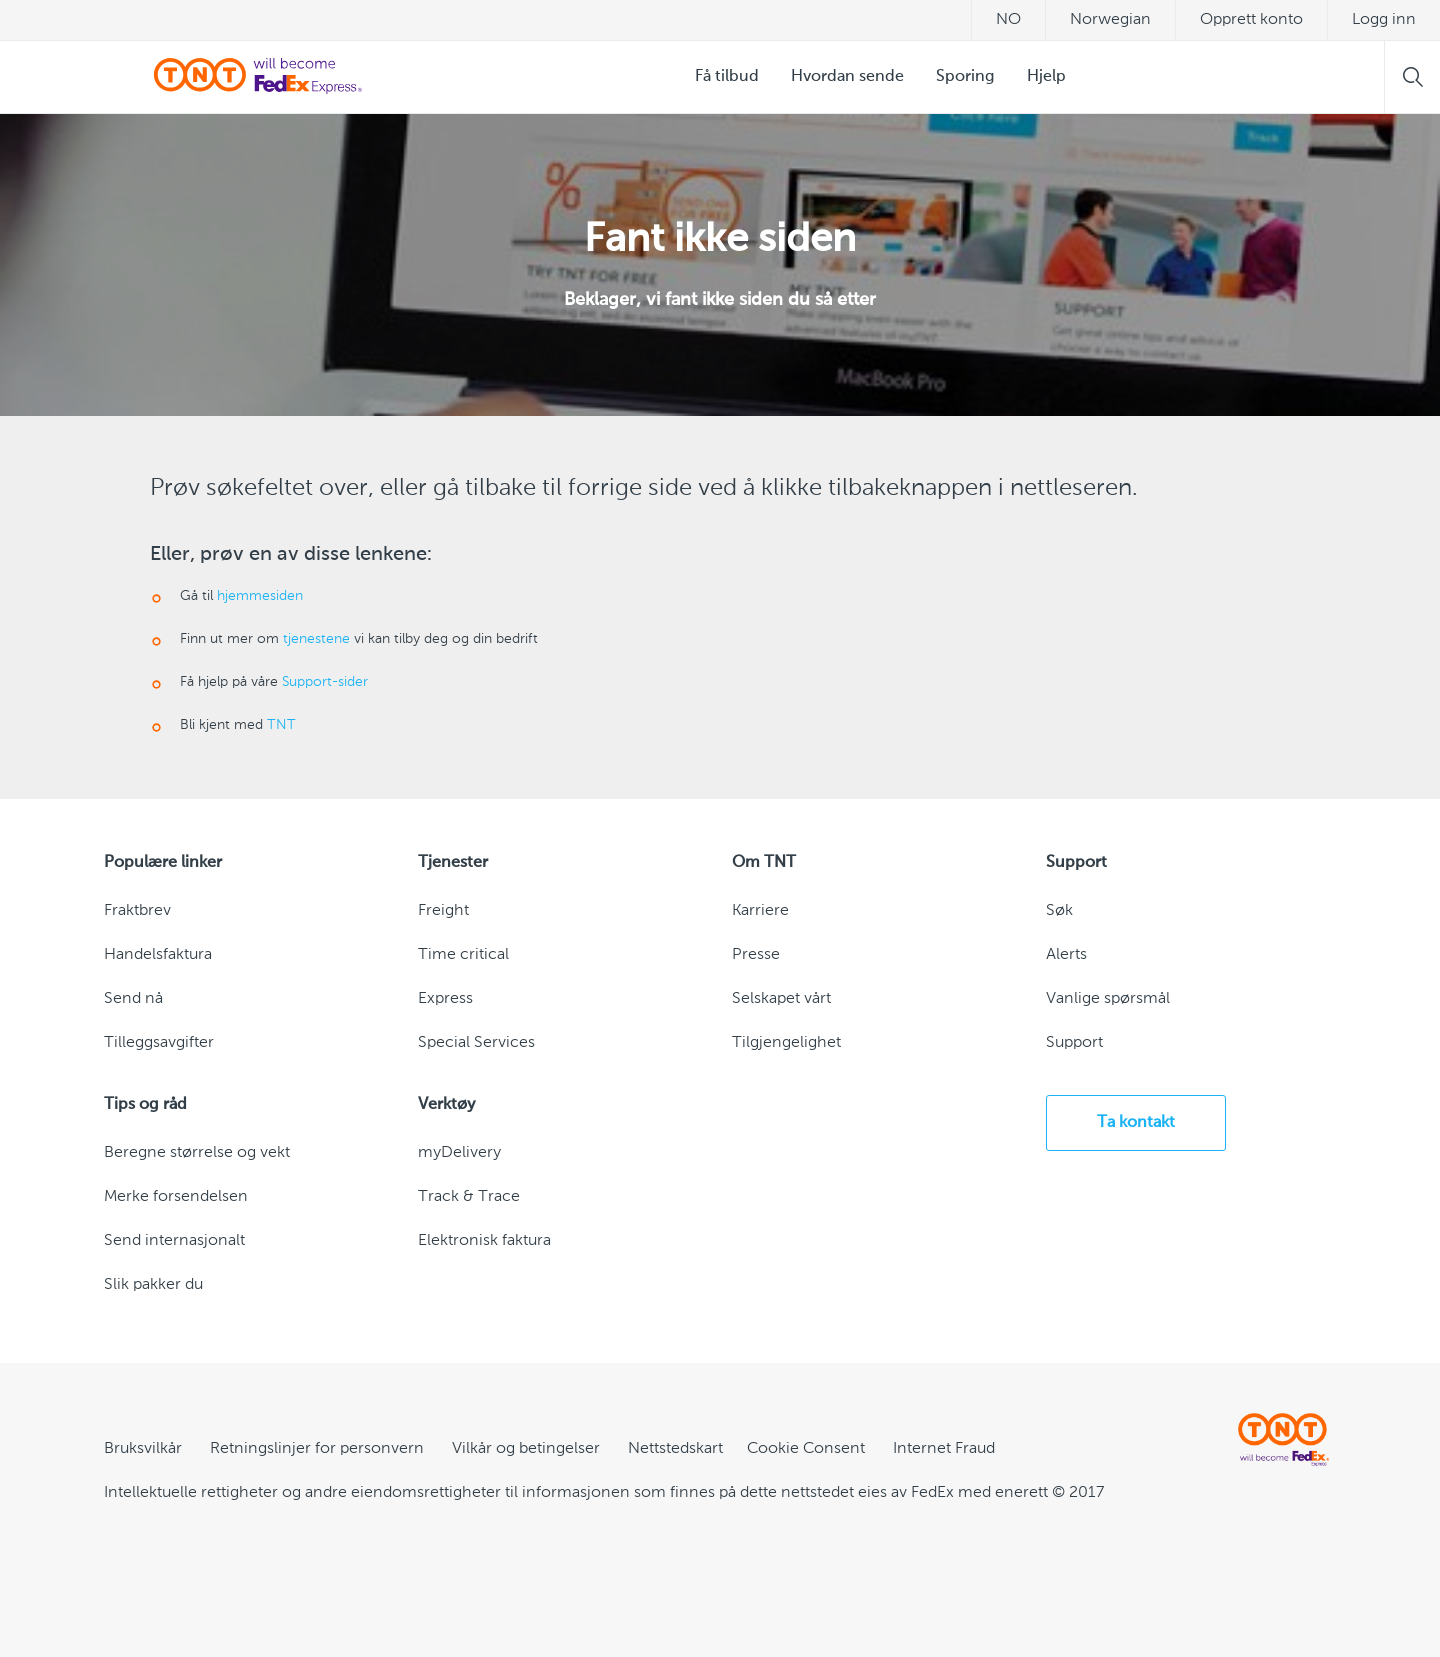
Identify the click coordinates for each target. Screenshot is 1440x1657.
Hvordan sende (847, 77)
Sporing (965, 77)
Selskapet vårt (781, 999)
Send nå (133, 999)
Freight (443, 911)
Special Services (476, 1043)
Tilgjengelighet (786, 1043)
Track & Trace (469, 1197)
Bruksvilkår (143, 1449)
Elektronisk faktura (484, 1241)
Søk (1059, 911)
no (1008, 20)
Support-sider (325, 682)
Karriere (760, 911)
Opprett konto (1251, 20)
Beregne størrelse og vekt (197, 1153)
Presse (756, 955)
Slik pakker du (153, 1285)
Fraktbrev (137, 911)
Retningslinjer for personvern (317, 1449)
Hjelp (1046, 77)
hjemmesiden (260, 596)
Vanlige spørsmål (1108, 999)
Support (1074, 1043)
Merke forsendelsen (176, 1197)
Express (445, 999)
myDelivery (459, 1153)
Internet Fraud (944, 1449)
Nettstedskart (675, 1449)
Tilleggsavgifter (159, 1043)
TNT (281, 725)
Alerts (1066, 955)
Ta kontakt (1136, 1123)
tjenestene (316, 639)
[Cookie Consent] (806, 1449)
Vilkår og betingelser (526, 1449)
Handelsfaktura (158, 955)
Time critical (463, 955)
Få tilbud (727, 77)
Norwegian (1110, 20)
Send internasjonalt (174, 1241)
